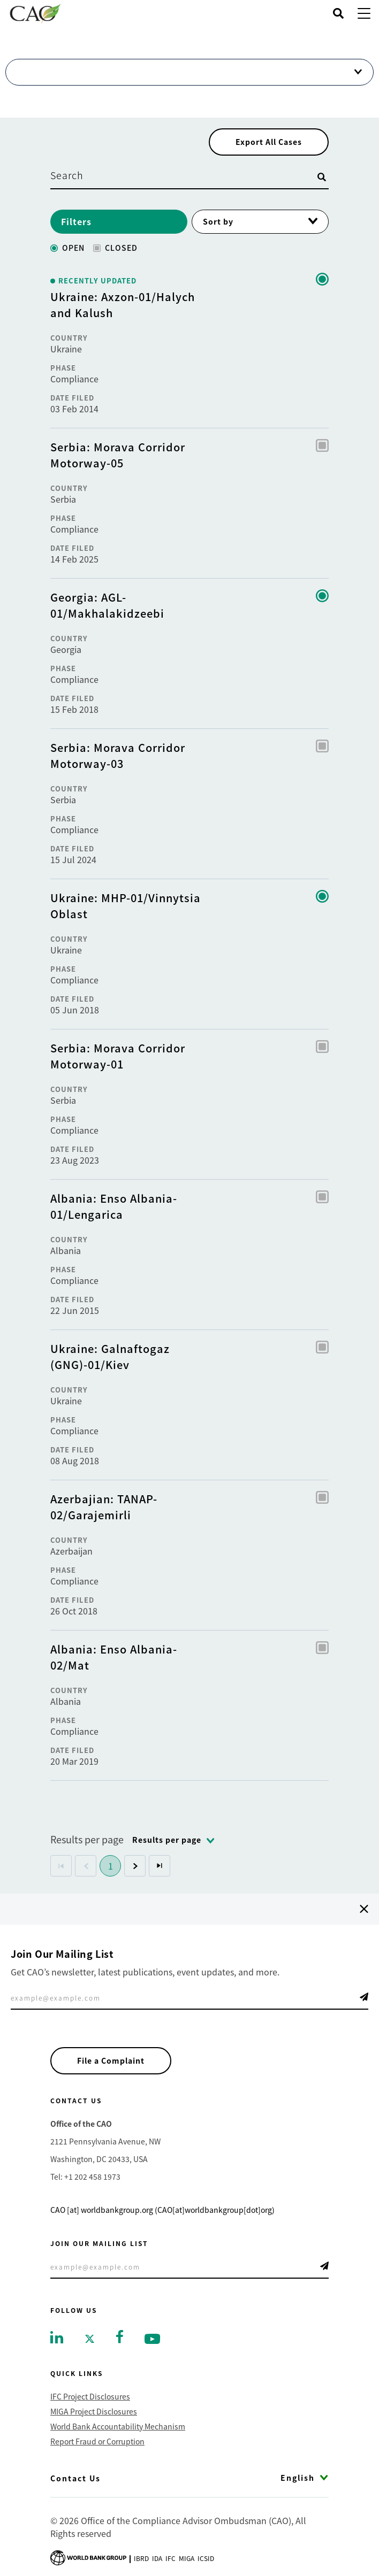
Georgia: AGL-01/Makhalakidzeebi (107, 605)
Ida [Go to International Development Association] (157, 2558)
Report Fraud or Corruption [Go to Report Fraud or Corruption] (97, 2441)
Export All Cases (269, 141)
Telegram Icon (364, 1996)
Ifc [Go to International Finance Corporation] (170, 2558)
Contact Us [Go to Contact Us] (75, 2478)
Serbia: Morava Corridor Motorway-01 (117, 1056)
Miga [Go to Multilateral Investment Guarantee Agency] (186, 2558)
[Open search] (338, 13)
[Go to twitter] (90, 2338)
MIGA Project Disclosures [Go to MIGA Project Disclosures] (93, 2411)
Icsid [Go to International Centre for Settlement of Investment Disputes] (206, 2558)
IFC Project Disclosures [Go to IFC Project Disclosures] (90, 2396)
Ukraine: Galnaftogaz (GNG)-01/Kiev (110, 1356)
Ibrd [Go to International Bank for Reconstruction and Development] (141, 2558)
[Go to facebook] (119, 2335)
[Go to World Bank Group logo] (88, 2556)
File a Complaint (111, 2060)
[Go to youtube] (152, 2338)
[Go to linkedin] (56, 2336)
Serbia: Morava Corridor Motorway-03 (117, 755)
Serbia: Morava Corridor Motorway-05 (117, 455)
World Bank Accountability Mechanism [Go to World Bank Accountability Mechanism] (117, 2426)
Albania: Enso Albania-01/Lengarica (113, 1206)
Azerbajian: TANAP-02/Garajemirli (103, 1506)
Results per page (87, 1839)
